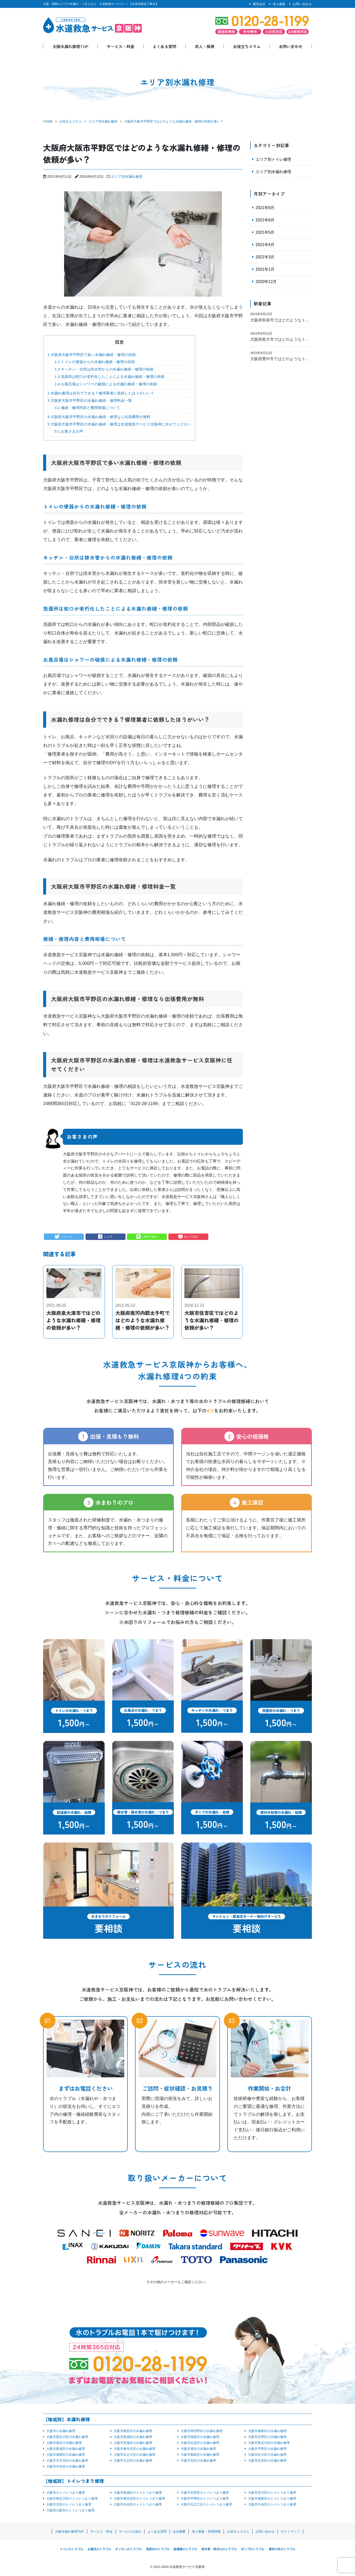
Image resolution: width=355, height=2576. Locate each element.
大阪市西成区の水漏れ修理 (133, 2437)
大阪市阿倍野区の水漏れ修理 (201, 2431)
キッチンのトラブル (128, 2549)
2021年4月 (265, 245)
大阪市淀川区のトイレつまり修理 (272, 2492)
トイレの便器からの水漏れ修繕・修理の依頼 (95, 362)
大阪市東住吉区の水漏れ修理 (134, 2449)
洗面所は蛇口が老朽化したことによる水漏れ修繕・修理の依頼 (109, 376)
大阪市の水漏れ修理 (60, 2431)
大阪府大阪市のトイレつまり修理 (70, 2510)
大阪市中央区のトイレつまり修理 (272, 2504)
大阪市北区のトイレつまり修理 (68, 2504)
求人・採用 (204, 46)
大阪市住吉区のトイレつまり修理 (138, 2504)
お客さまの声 (69, 431)
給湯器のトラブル (185, 2549)
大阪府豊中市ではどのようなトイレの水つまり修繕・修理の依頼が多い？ (281, 359)
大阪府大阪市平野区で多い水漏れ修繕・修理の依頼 (91, 355)
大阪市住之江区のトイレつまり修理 (206, 2504)
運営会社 (259, 4)
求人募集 (279, 4)
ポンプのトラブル (253, 2549)
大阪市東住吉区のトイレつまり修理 (139, 2498)
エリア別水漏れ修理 (126, 176)
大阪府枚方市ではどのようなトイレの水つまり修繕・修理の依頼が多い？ (281, 339)
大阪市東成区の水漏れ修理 (65, 2449)
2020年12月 (266, 282)
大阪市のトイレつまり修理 (65, 2492)
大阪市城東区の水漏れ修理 (65, 2454)
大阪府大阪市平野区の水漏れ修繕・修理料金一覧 (89, 400)
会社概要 (179, 2531)
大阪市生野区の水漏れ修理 (267, 2437)
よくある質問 (164, 46)
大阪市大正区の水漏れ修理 (133, 2460)
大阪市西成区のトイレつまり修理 (138, 2492)
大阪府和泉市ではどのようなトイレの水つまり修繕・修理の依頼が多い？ (281, 320)
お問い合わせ (302, 4)
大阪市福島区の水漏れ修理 (200, 2437)
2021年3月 (265, 257)
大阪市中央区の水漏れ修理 (65, 2466)
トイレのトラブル (71, 2549)
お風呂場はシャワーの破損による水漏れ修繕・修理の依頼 (106, 384)
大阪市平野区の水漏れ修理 (267, 2449)
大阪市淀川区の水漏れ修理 (267, 2454)
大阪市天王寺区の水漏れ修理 (67, 2460)
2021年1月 (265, 269)
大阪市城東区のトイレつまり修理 (272, 2498)
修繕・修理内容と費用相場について (87, 408)
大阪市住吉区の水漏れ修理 (267, 2460)
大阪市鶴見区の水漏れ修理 (133, 2431)
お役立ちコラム (247, 46)
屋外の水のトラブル (282, 2549)
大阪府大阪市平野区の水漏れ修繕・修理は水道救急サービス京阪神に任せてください (119, 424)
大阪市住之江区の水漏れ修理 (134, 2454)
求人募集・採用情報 (206, 2531)
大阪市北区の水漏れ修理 (198, 2460)
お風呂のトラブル (99, 2549)
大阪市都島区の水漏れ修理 (267, 2431)
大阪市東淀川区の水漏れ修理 (269, 2443)
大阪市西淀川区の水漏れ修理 (67, 2437)
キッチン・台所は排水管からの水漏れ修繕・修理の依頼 (104, 369)
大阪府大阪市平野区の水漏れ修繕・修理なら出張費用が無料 (98, 417)
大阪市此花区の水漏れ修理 (200, 2443)
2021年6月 (265, 220)
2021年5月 (265, 232)
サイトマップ (290, 2531)
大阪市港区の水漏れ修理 (64, 2443)
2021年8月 (265, 208)
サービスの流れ (130, 2531)
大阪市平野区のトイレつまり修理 (205, 2498)
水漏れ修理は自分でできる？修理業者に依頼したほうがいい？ (100, 393)
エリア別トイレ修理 (273, 159)
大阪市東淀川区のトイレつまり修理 (72, 2498)
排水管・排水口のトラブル (219, 2549)
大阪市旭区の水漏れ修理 (198, 2449)
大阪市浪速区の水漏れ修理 (133, 2443)
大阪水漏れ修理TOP (70, 46)
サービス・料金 (120, 46)
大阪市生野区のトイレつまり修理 (205, 2492)
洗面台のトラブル (158, 2549)
